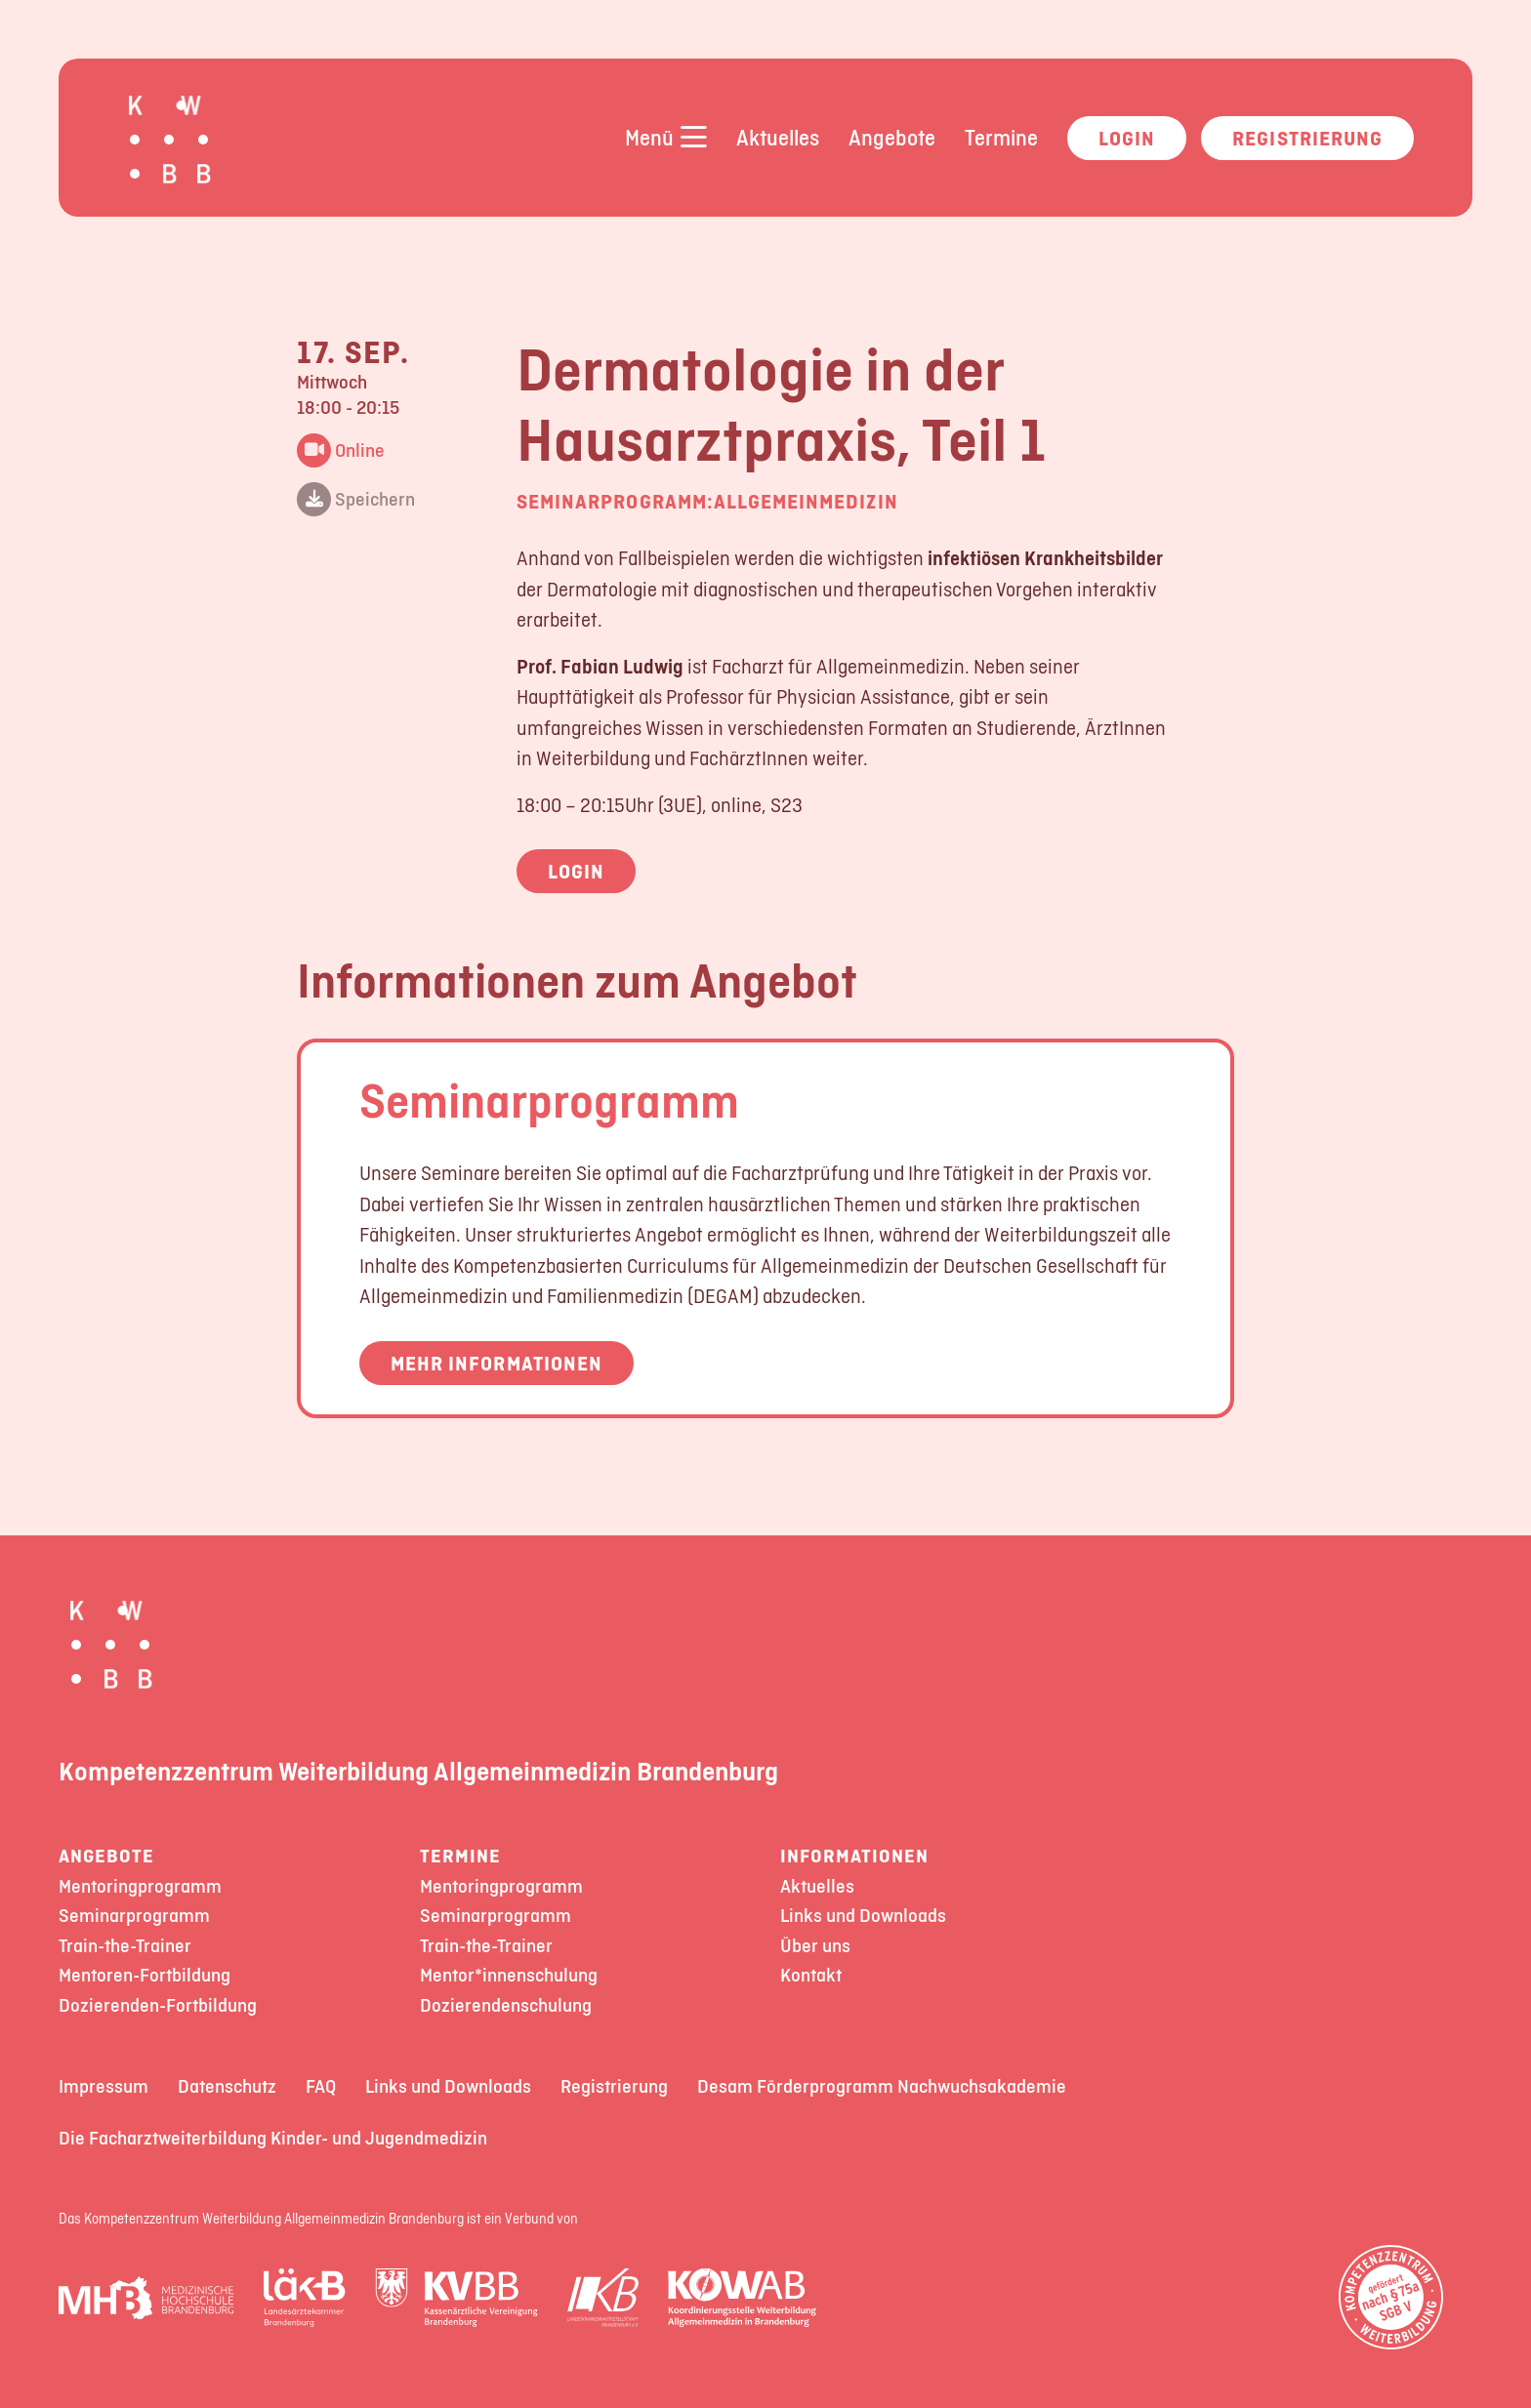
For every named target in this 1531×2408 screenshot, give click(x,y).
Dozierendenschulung (506, 2005)
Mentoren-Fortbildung (144, 1975)
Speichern (356, 500)
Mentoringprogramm (140, 1886)
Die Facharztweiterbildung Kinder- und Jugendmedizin (273, 2138)
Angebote (891, 137)
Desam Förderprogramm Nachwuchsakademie (881, 2086)
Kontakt (811, 1975)
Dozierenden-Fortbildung (158, 2005)
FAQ (321, 2086)
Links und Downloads (863, 1915)
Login (1126, 138)
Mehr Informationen (496, 1363)
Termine (1001, 137)
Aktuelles (777, 137)
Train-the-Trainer (125, 1946)
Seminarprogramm (549, 1100)
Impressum (103, 2086)
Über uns (815, 1946)
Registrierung (1307, 138)
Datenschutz (227, 2086)
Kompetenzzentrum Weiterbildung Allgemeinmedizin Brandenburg (418, 1770)
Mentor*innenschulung (509, 1975)
